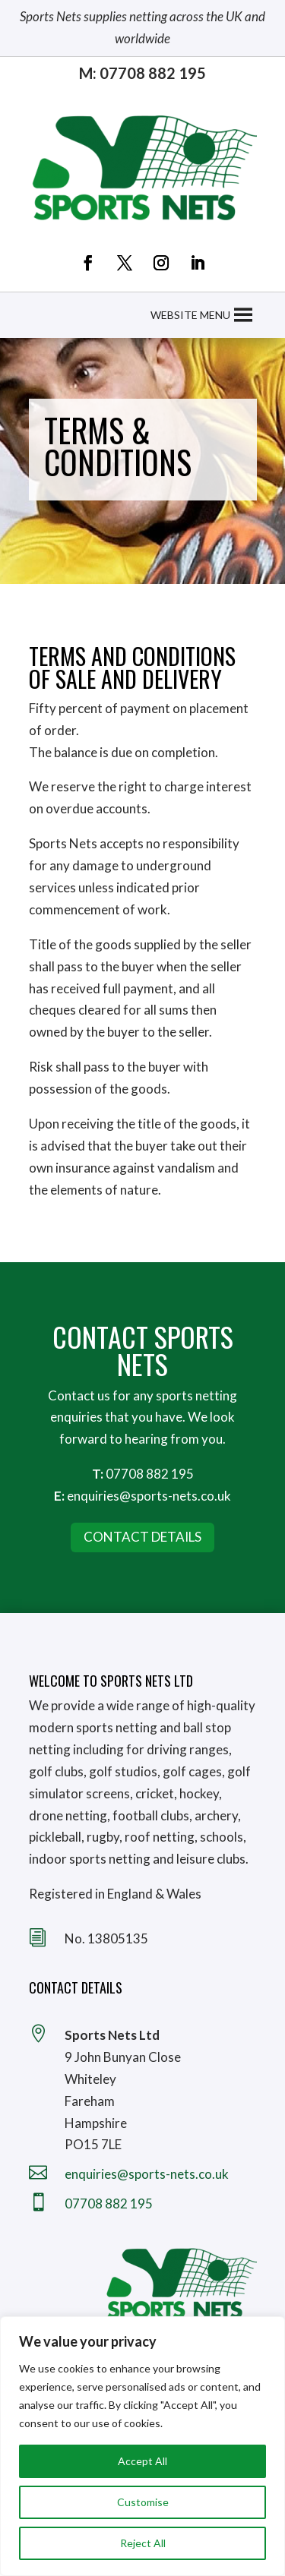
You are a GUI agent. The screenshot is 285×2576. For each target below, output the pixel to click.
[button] (190, 315)
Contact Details (142, 1537)
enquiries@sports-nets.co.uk (149, 1496)
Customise (143, 2502)
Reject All (143, 2543)
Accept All (142, 2460)
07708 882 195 (150, 1474)
